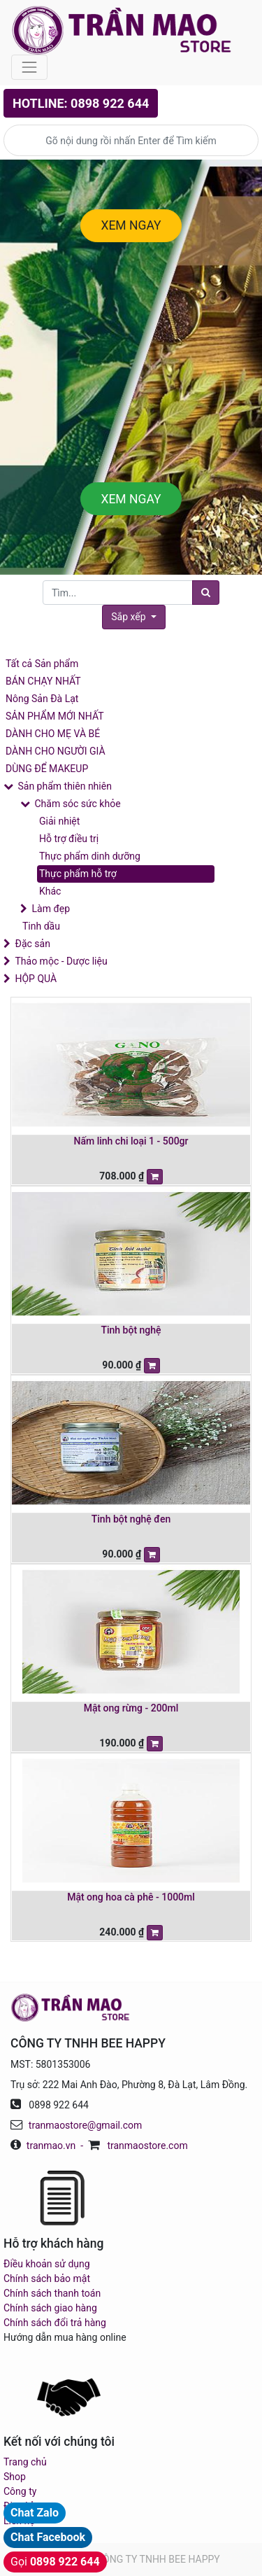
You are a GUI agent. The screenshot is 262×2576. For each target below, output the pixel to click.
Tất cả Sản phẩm (42, 663)
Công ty (19, 2491)
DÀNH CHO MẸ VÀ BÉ (53, 733)
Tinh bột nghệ (131, 1330)
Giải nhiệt (59, 821)
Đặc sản (32, 943)
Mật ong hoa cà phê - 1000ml (131, 1897)
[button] (133, 617)
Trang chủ (25, 2462)
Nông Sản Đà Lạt (42, 698)
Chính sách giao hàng (50, 2308)
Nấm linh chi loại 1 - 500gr (130, 1141)
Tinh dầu (41, 926)
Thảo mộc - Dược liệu (61, 961)
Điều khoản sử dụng (46, 2263)
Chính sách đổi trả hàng (54, 2322)
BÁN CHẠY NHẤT (43, 681)
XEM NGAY (131, 225)
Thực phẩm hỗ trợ (78, 873)
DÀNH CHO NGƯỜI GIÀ (55, 751)
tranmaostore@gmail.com (85, 2125)
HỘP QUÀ (36, 978)
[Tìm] (205, 592)
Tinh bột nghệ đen (131, 1519)
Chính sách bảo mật (46, 2278)
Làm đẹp (50, 908)
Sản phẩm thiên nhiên (64, 786)
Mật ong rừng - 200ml (131, 1708)
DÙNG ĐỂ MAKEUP (47, 768)
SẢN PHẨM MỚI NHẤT (55, 716)
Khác (50, 891)
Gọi (55, 2561)
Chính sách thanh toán (52, 2293)
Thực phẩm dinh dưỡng (89, 856)
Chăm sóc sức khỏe (77, 803)
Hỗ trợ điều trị (69, 838)
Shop (14, 2476)
